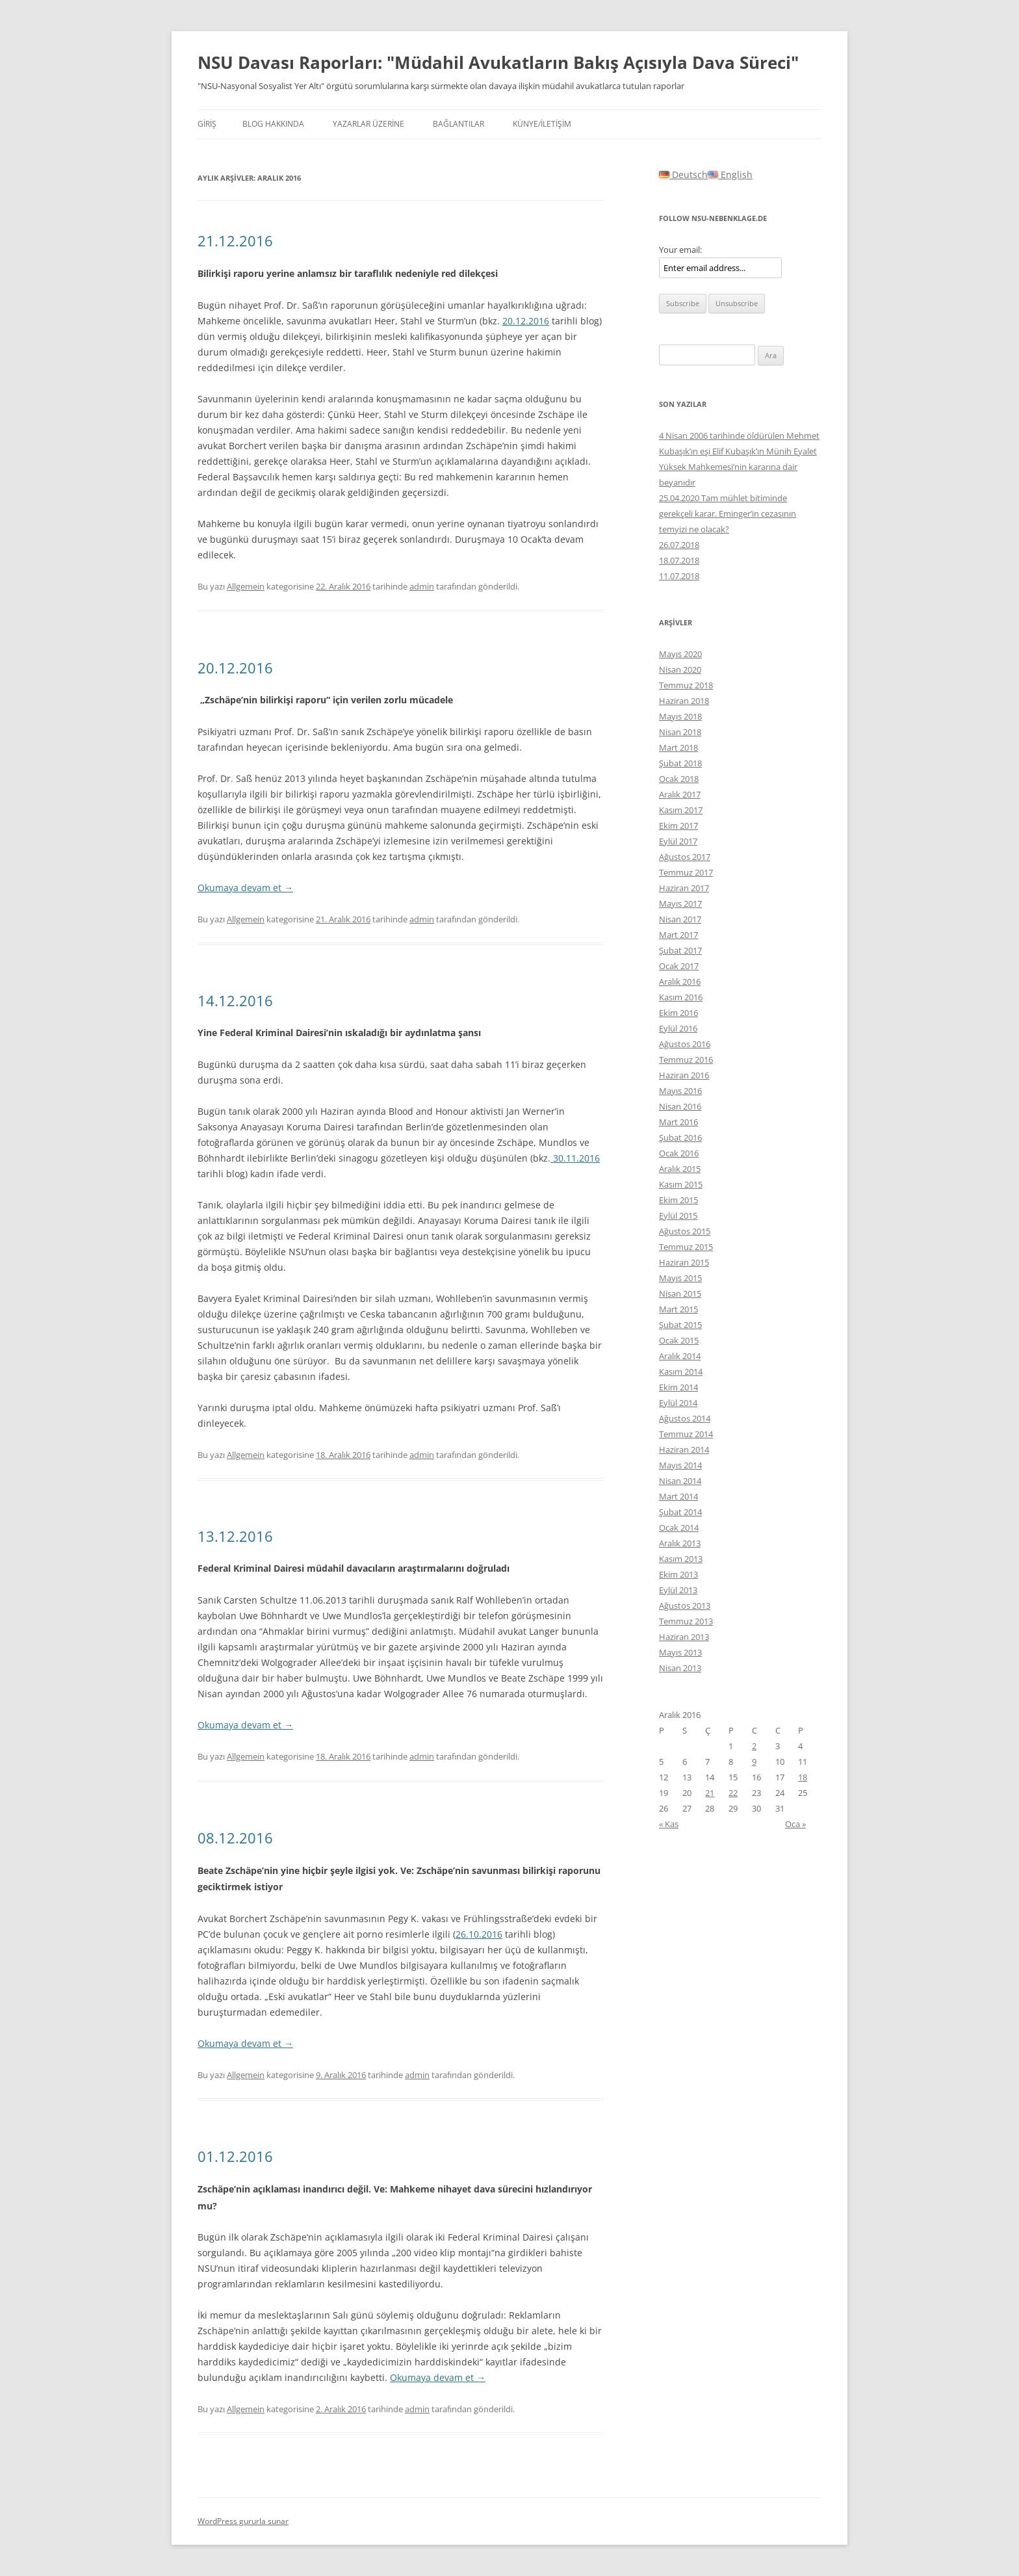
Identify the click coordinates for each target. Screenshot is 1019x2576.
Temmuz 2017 (686, 872)
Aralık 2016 (680, 981)
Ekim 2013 (678, 1574)
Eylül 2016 (678, 1028)
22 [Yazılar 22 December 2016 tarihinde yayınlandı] (733, 1793)
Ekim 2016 (678, 1013)
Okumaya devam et (245, 887)
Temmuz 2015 (686, 1247)
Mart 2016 (678, 1122)
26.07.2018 (679, 545)
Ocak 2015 (679, 1340)
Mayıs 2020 (680, 654)
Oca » (795, 1824)
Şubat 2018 (680, 763)
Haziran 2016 (684, 1075)
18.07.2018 (679, 560)
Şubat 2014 (680, 1512)
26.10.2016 (479, 1934)
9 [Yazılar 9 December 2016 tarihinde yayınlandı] (754, 1761)
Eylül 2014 (678, 1403)
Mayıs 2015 (680, 1278)
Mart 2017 (678, 935)
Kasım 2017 (681, 810)
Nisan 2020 (680, 669)
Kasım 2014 (681, 1371)
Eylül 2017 (678, 841)
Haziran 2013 (684, 1637)
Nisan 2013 (680, 1668)
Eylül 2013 (678, 1590)
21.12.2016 (235, 240)
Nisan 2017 (680, 919)
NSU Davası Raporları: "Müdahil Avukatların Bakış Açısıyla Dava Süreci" (498, 62)
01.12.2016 (235, 2156)
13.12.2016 (235, 1536)
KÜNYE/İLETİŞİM (542, 123)
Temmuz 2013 (686, 1621)
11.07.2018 (679, 576)
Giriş (207, 123)
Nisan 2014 (680, 1481)
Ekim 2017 (678, 825)
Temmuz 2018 (686, 685)
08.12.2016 (235, 1837)
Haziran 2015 (684, 1262)
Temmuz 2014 (686, 1434)
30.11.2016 (575, 1158)
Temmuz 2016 (686, 1059)
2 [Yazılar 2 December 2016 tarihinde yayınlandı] (754, 1746)
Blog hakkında (273, 123)
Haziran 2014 (684, 1449)
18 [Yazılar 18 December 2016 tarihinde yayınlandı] (802, 1777)
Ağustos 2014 (684, 1418)
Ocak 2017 (679, 966)
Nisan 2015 (680, 1293)
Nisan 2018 (680, 732)
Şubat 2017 (680, 950)
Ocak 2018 (679, 779)
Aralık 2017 (680, 794)
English (730, 174)
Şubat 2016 (680, 1137)
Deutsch (683, 174)
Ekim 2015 (678, 1200)
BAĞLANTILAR (458, 123)
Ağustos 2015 (684, 1231)
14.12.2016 (235, 1000)
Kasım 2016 (681, 997)
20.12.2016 (525, 321)
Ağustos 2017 (684, 857)
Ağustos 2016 (684, 1044)
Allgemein (245, 586)
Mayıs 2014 (680, 1465)
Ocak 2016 (679, 1153)
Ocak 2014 (679, 1527)
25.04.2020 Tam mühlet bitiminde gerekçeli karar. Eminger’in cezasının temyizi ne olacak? (727, 513)
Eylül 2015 (678, 1215)
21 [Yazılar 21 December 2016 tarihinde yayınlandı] (709, 1793)
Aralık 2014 (680, 1356)
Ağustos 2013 (684, 1605)
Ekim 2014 (678, 1387)
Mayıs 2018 (680, 716)
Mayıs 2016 (680, 1091)
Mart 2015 (678, 1309)
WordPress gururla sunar (243, 2521)
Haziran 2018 (684, 701)
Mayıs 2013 (680, 1652)
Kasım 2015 (681, 1184)
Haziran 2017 (684, 888)
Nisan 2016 (680, 1106)
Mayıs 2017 (680, 903)
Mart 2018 (678, 747)
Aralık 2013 (680, 1543)
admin (421, 586)
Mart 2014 (678, 1496)
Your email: (680, 249)
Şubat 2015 (680, 1325)
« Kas (668, 1824)
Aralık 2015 (680, 1169)
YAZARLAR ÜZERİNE (368, 123)
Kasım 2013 (681, 1559)
